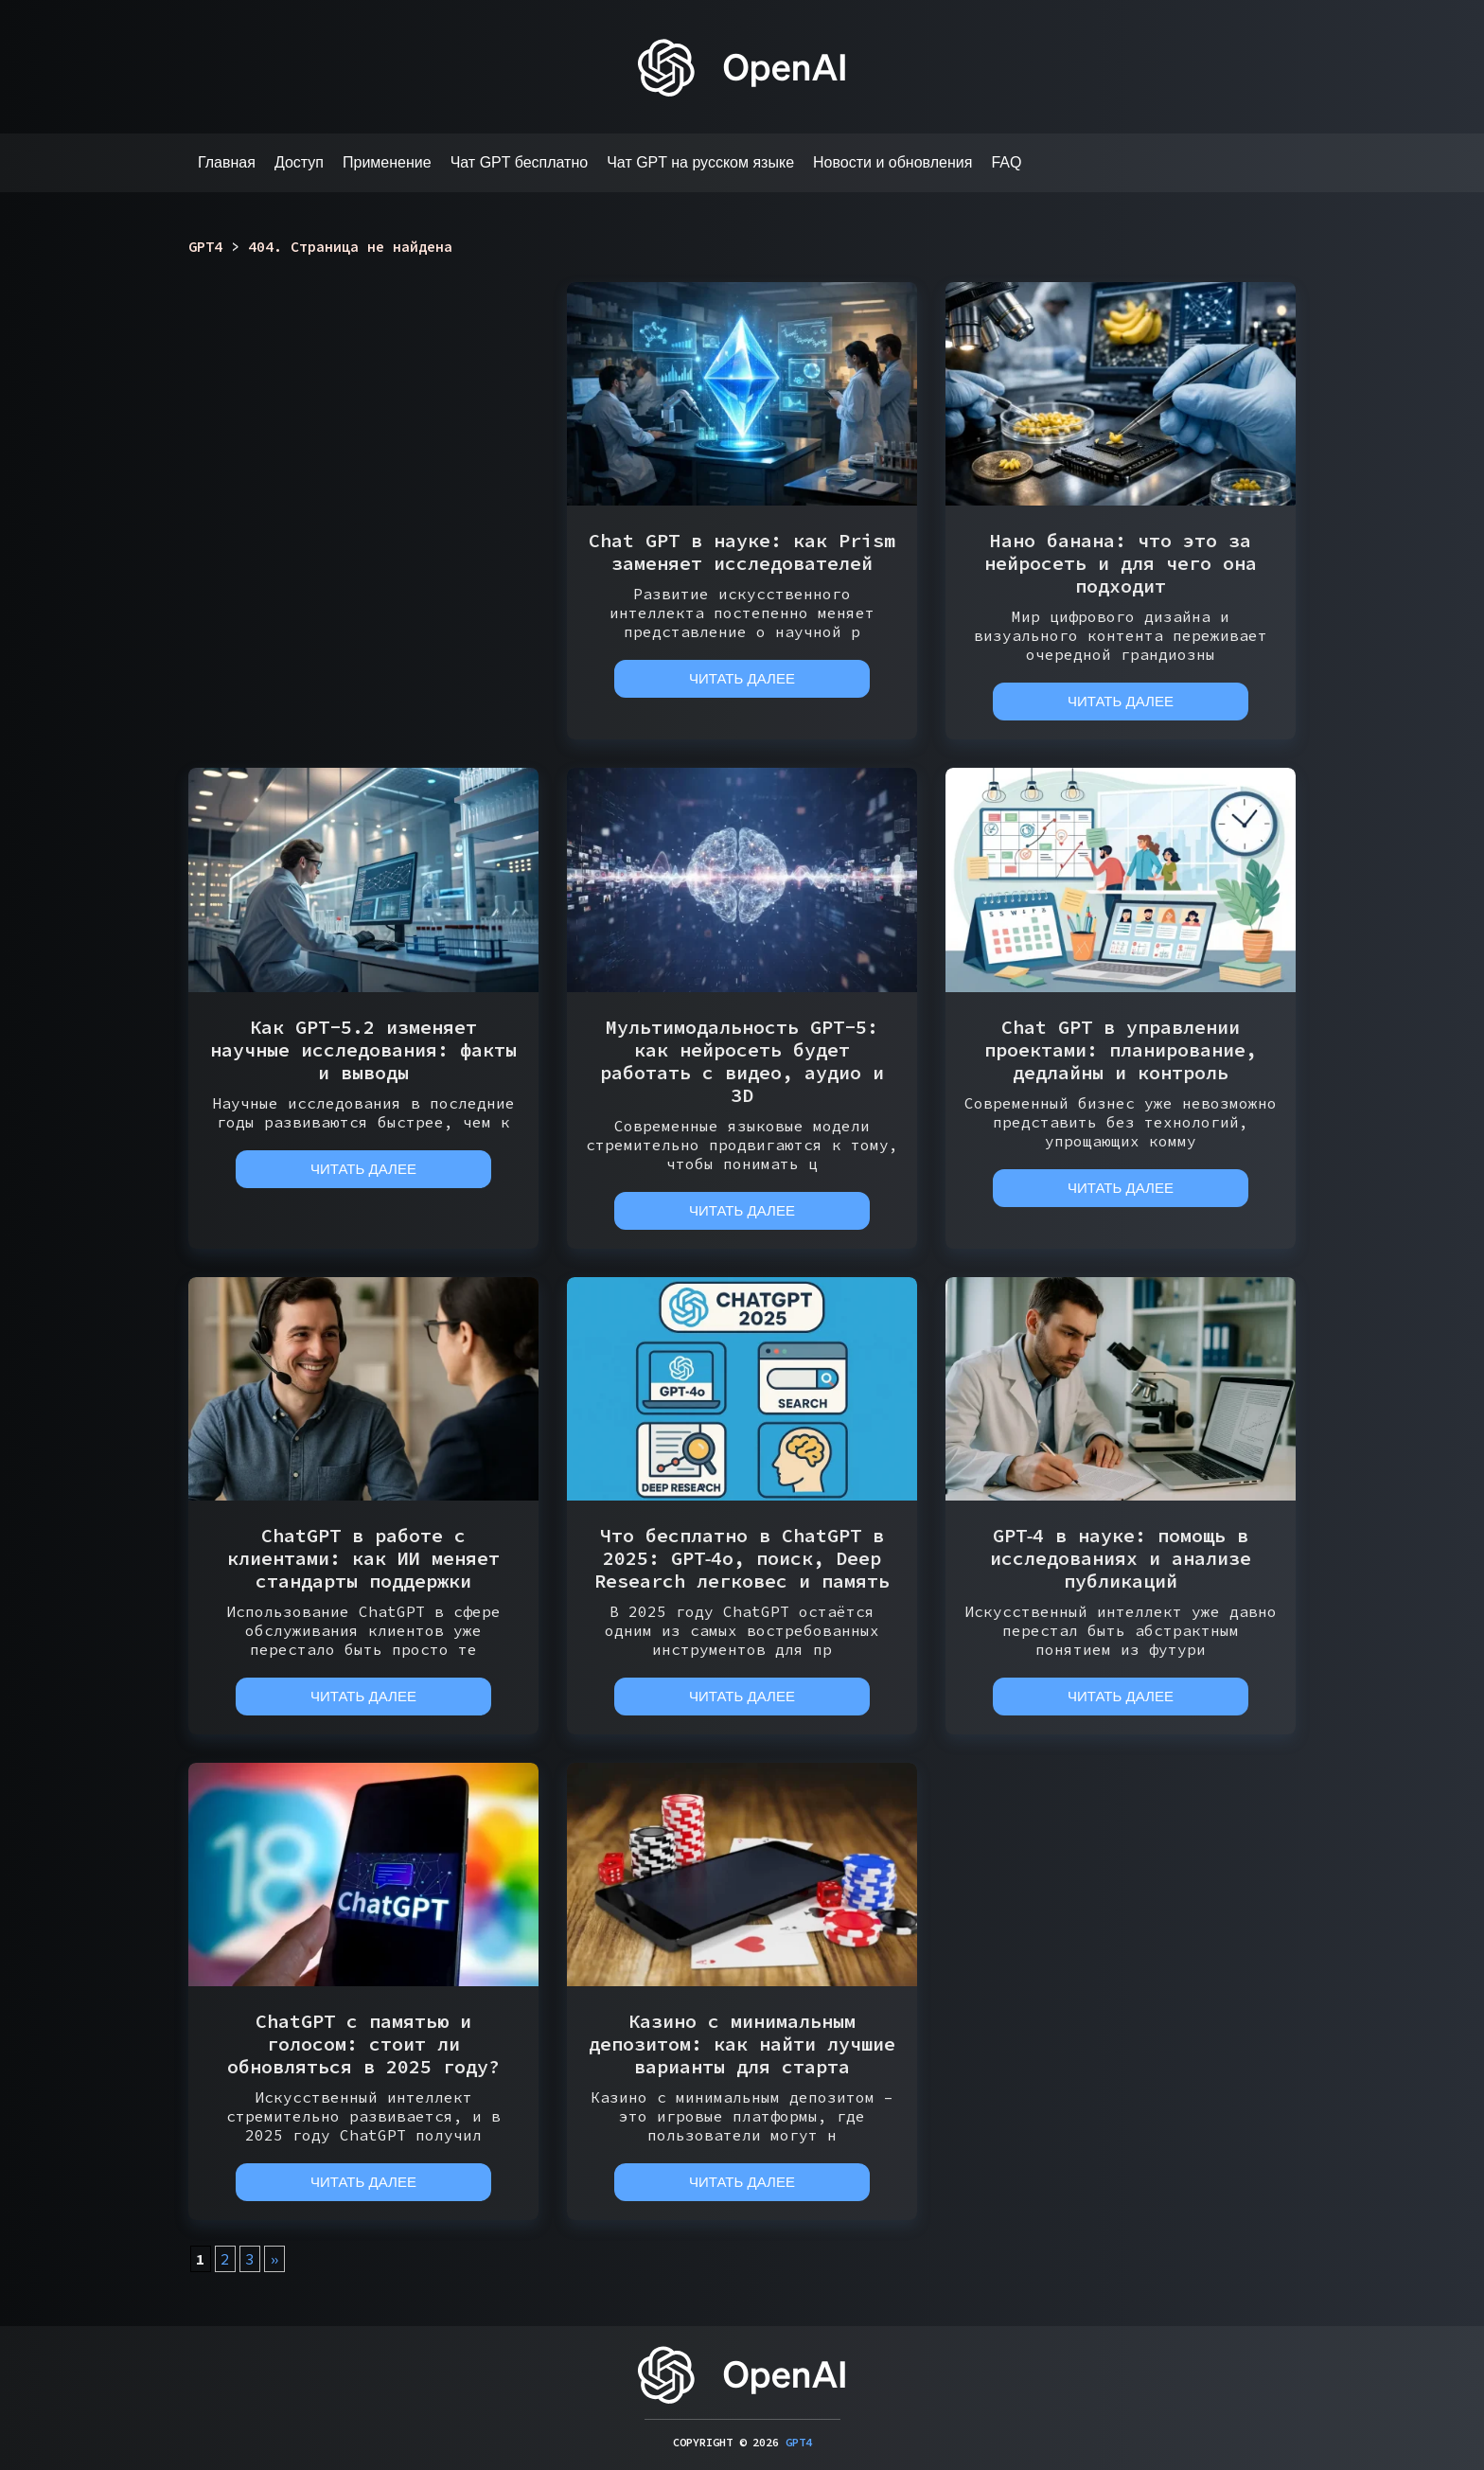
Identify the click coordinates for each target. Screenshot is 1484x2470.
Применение (387, 162)
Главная (227, 162)
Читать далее (742, 678)
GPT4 (799, 2442)
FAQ (1006, 162)
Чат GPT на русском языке (700, 162)
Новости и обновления (892, 162)
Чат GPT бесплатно (519, 162)
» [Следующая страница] (274, 2258)
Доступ (299, 162)
